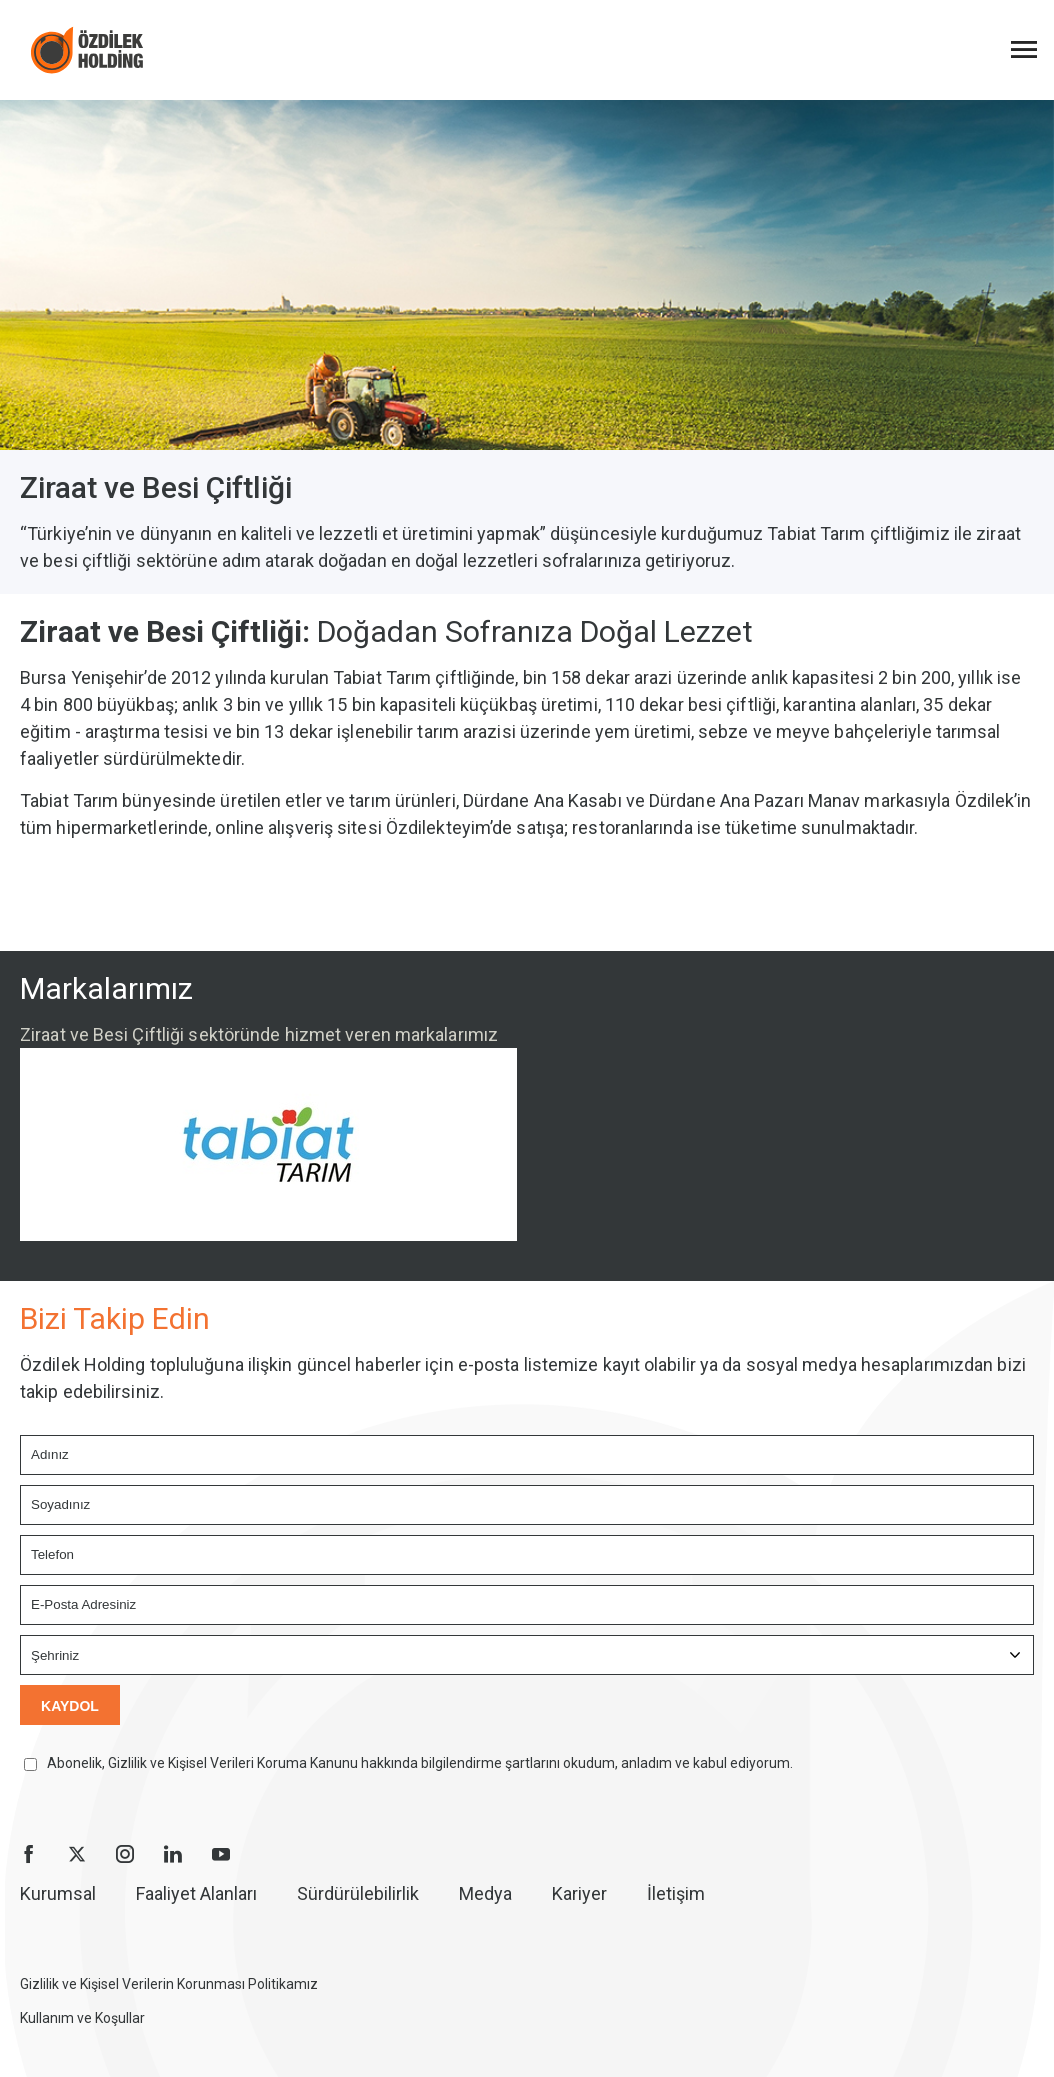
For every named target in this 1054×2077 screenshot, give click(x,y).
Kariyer (579, 1893)
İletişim (676, 1893)
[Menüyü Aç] (1024, 50)
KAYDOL (70, 1706)
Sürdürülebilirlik (358, 1893)
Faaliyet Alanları (196, 1893)
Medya (485, 1893)
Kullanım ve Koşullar (82, 2018)
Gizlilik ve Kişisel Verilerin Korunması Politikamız (169, 1984)
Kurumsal (58, 1893)
